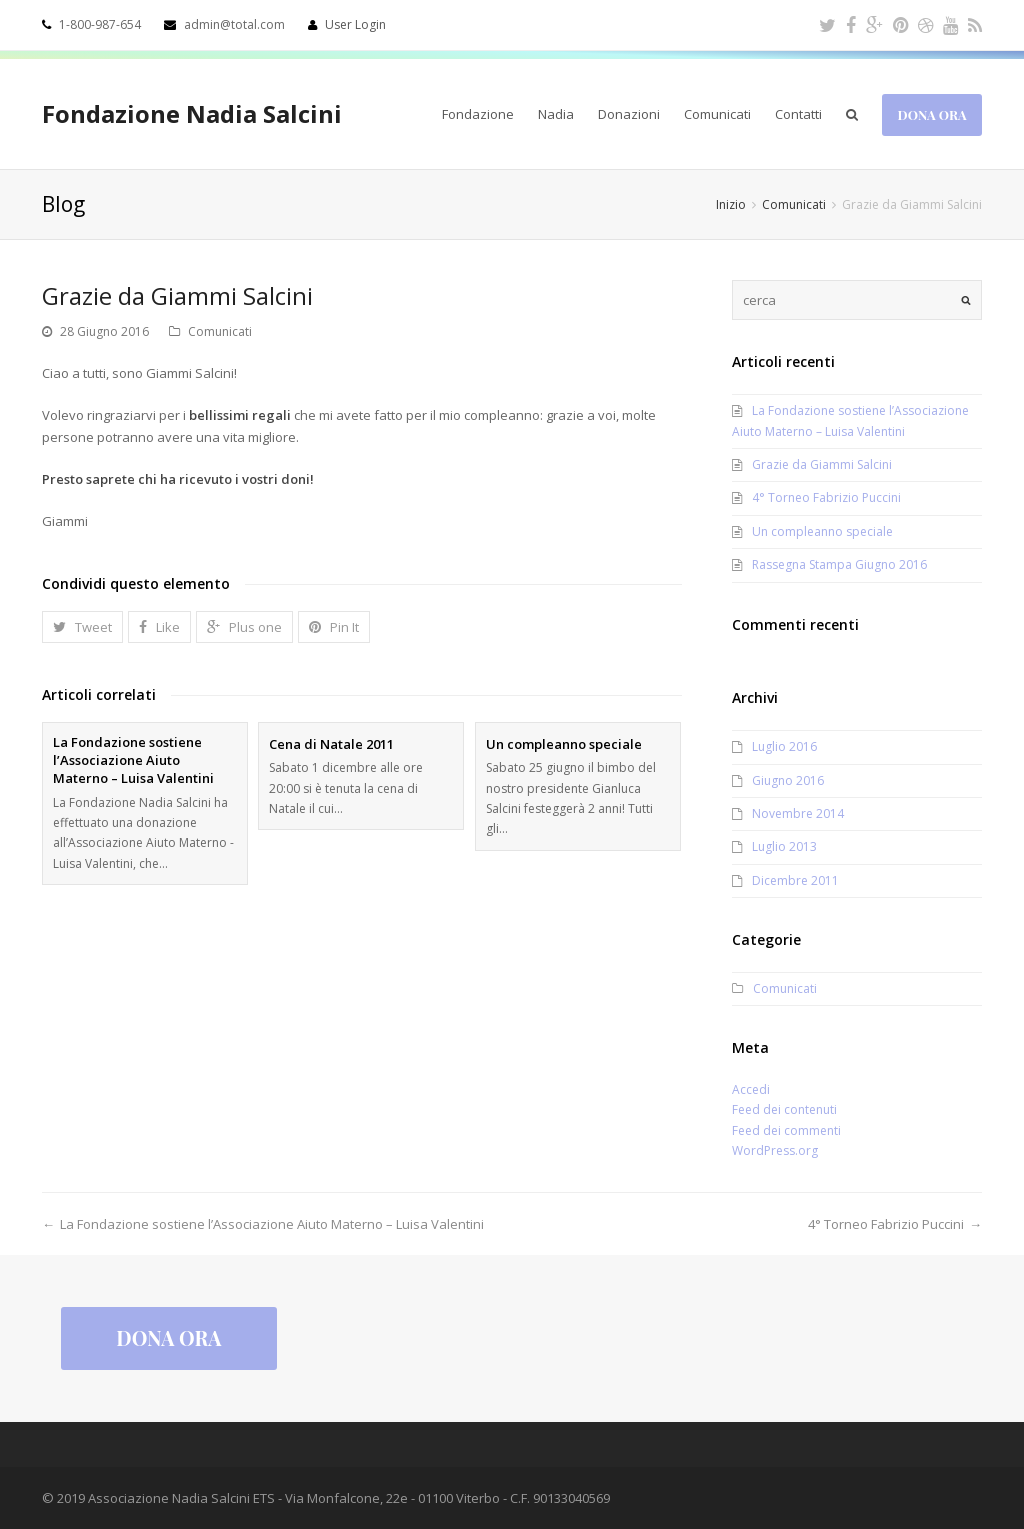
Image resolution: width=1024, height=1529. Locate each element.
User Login (355, 24)
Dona (932, 114)
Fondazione (478, 114)
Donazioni (629, 114)
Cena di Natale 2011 (331, 744)
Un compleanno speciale (564, 744)
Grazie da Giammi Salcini (822, 464)
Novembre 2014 (798, 813)
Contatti (798, 114)
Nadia (556, 114)
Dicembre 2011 (795, 880)
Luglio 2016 (784, 746)
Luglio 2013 (784, 846)
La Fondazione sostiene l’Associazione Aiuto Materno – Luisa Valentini (133, 760)
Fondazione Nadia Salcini (192, 113)
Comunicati (717, 114)
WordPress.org (775, 1150)
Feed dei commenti (786, 1130)
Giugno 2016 (788, 780)
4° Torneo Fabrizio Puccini (826, 497)
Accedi (751, 1089)
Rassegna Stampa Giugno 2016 (839, 564)
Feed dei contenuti (784, 1109)
